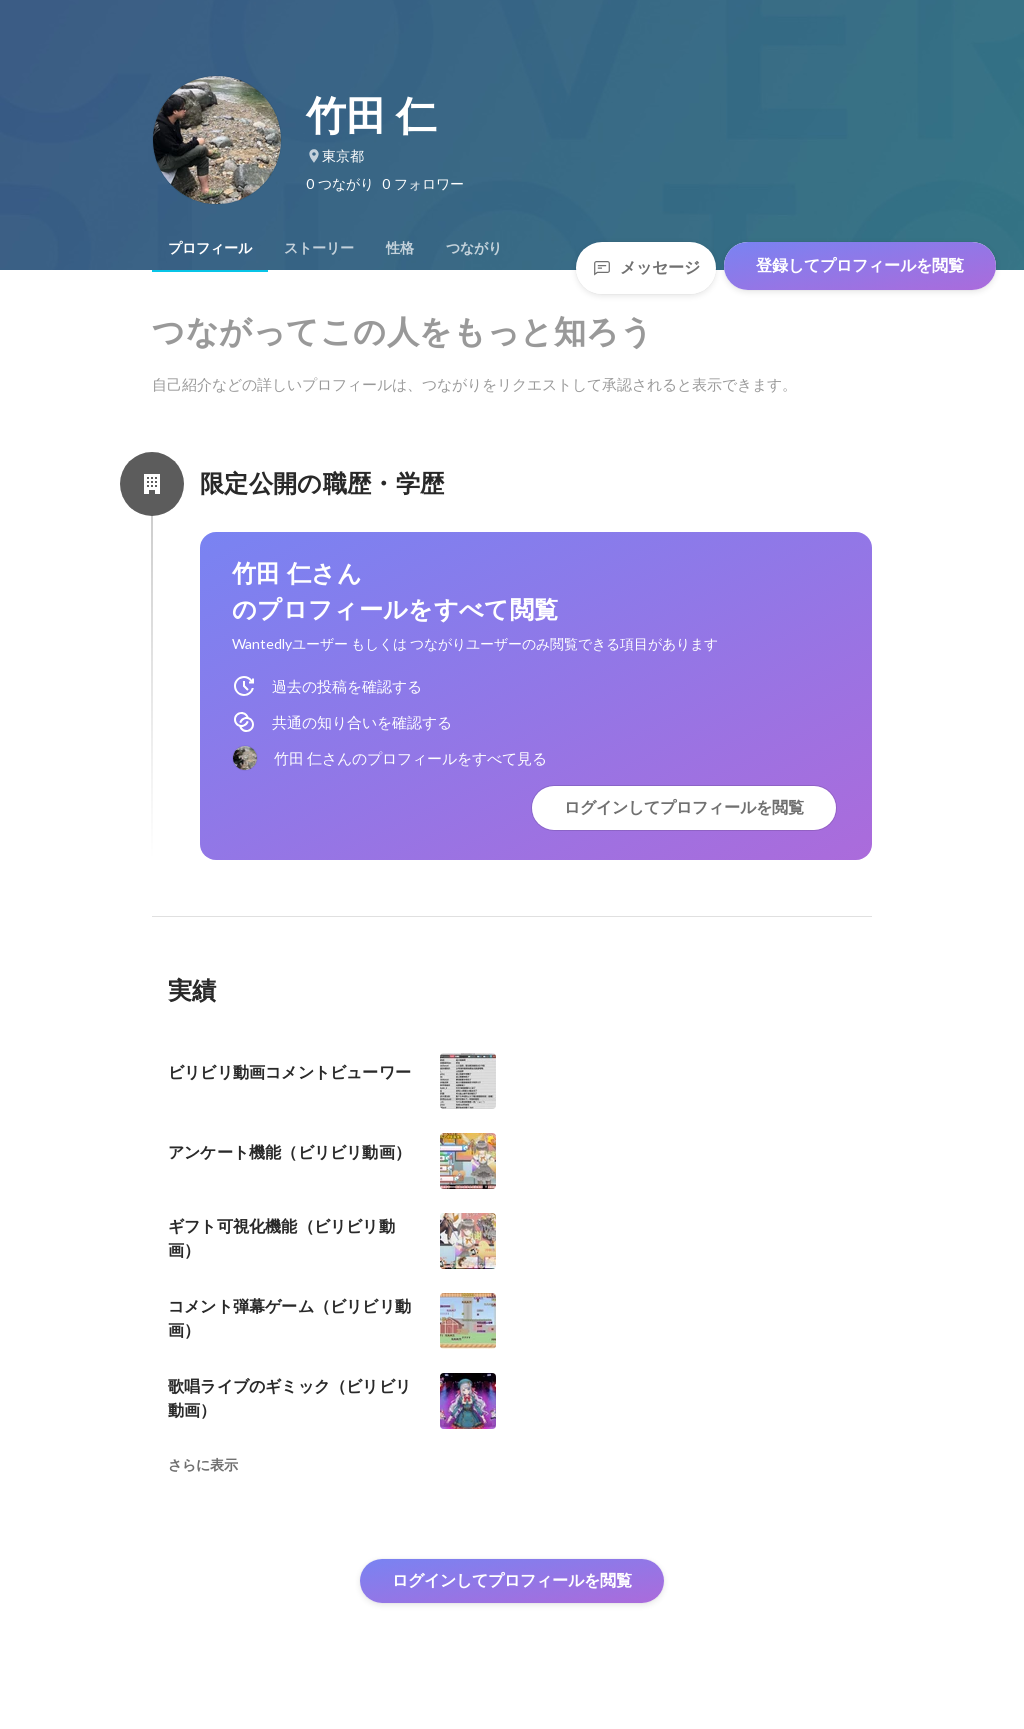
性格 (400, 248)
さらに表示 (203, 1465)
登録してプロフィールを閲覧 (860, 265)
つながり (474, 248)
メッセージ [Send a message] (646, 267)
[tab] (210, 248)
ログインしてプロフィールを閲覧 (684, 807)
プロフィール (210, 248)
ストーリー (319, 248)
